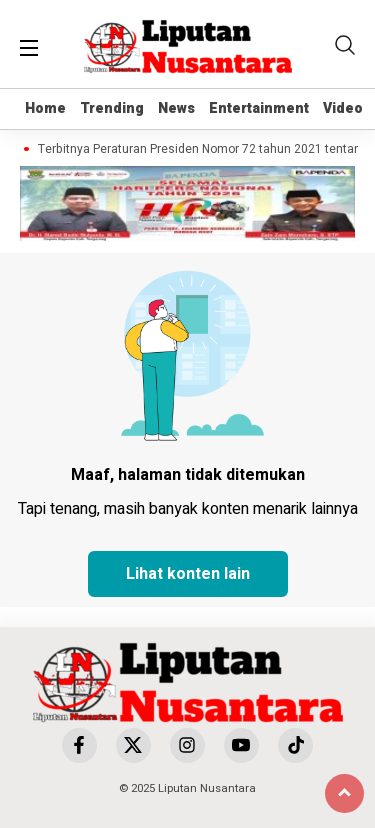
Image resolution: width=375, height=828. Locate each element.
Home (45, 108)
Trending (112, 108)
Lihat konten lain (188, 574)
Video (343, 108)
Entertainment (259, 108)
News (176, 108)
